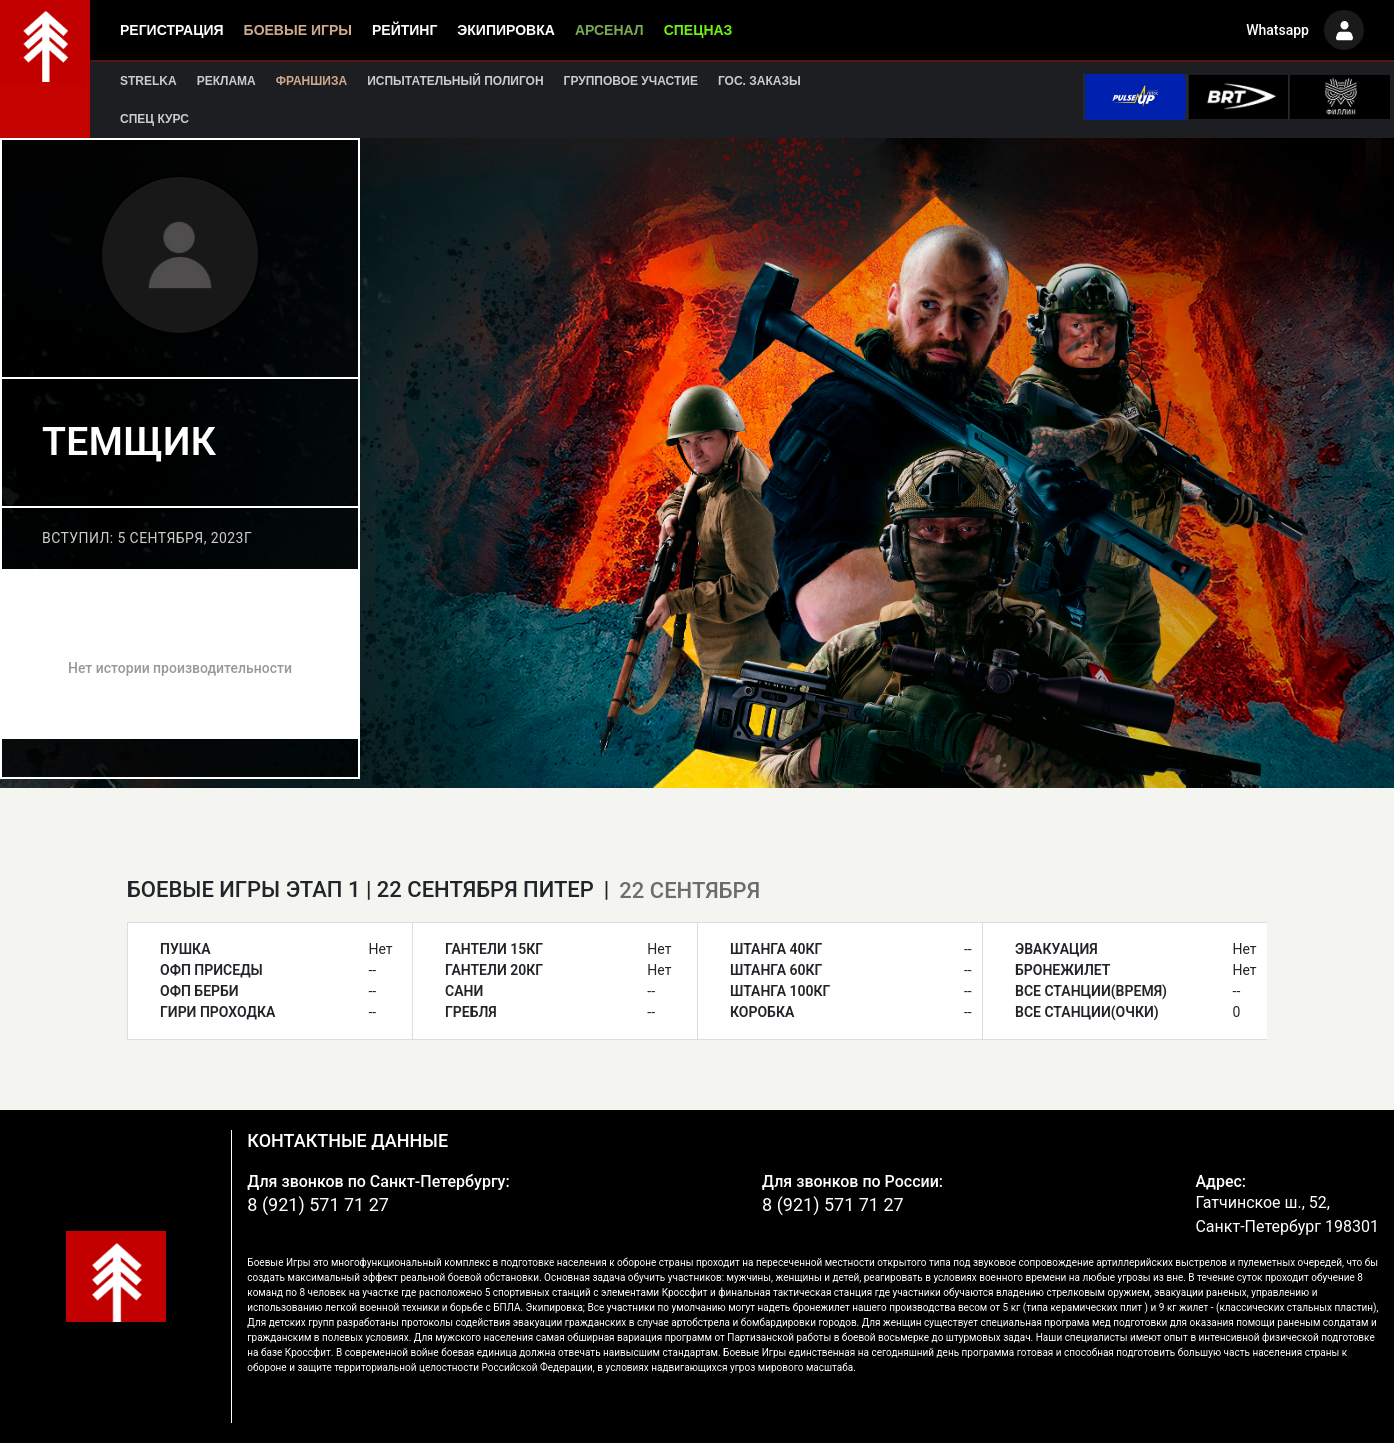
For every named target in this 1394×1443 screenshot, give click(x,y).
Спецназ (698, 30)
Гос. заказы (759, 81)
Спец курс (154, 119)
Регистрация (172, 30)
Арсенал (609, 30)
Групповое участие (631, 81)
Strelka (148, 81)
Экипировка (506, 30)
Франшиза (311, 81)
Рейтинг (404, 30)
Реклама (226, 81)
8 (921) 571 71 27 (318, 1204)
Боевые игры (298, 30)
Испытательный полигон (455, 81)
